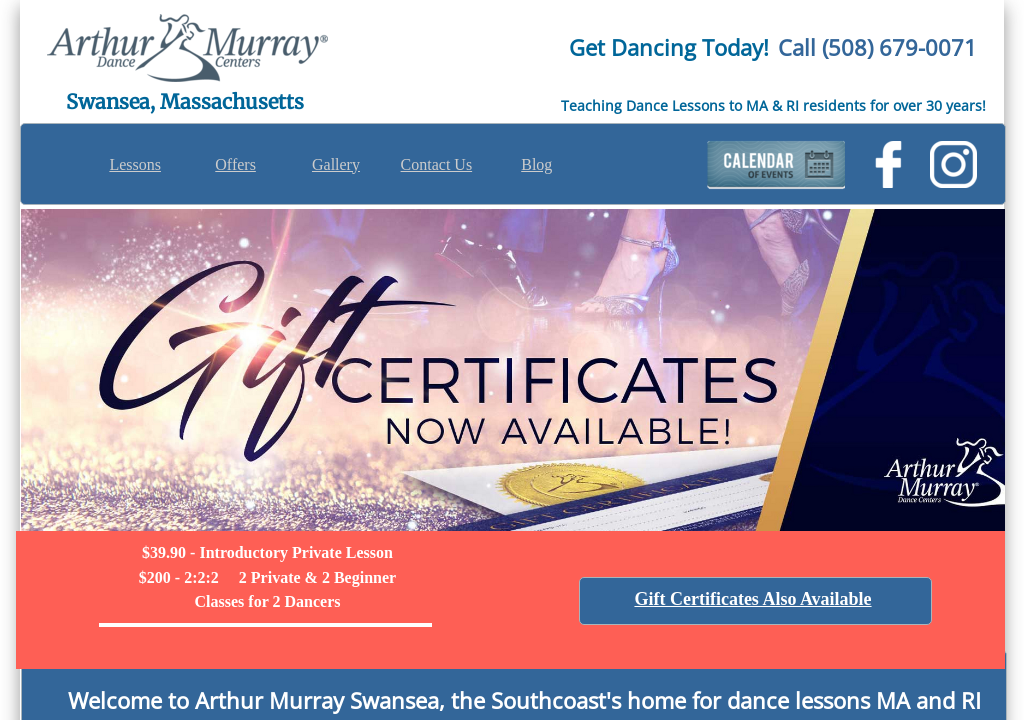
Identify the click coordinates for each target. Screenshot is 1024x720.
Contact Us (437, 164)
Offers (235, 164)
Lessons (135, 164)
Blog (536, 164)
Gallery (336, 164)
